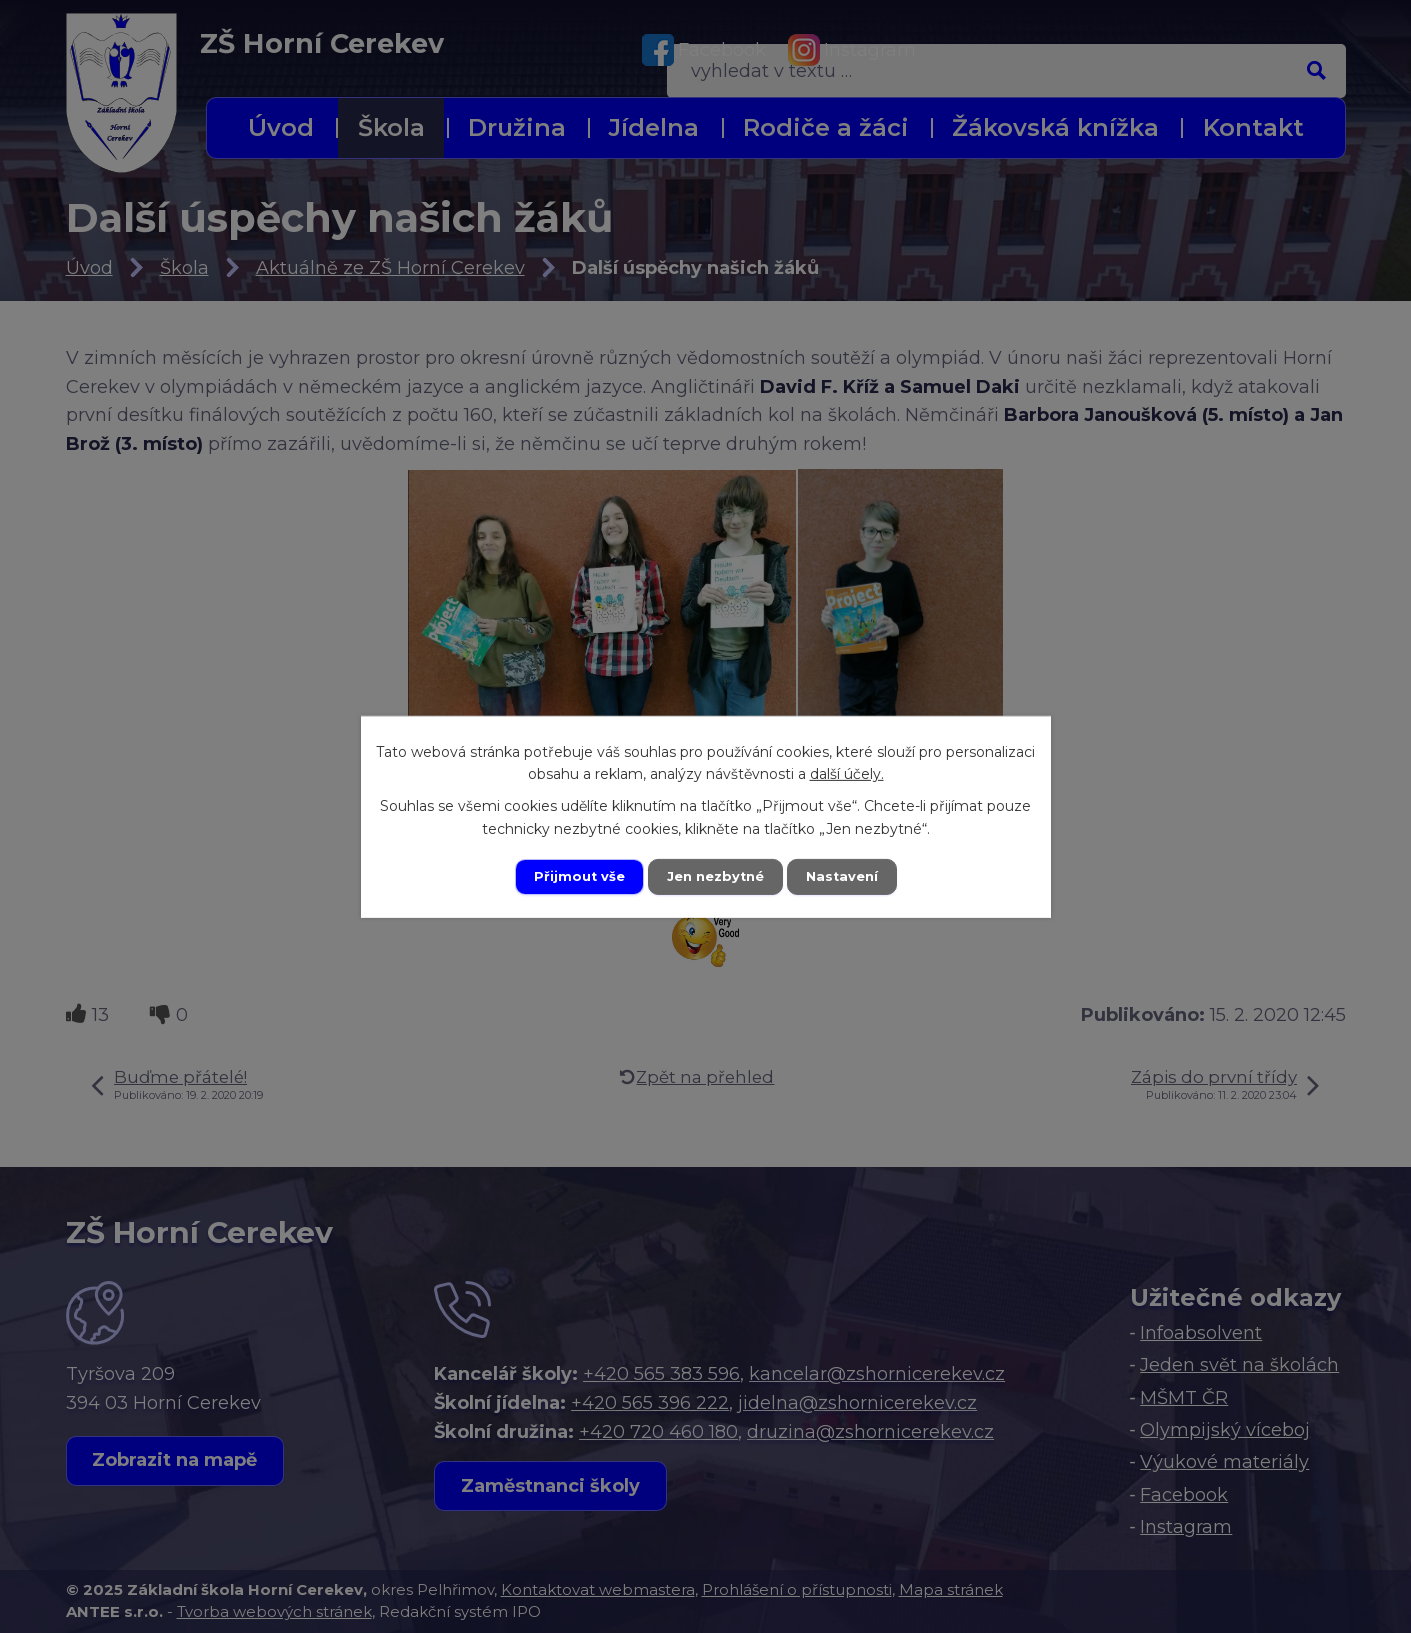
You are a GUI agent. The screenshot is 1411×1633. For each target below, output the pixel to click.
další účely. (847, 773)
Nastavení (847, 876)
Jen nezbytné (714, 876)
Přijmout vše (573, 876)
